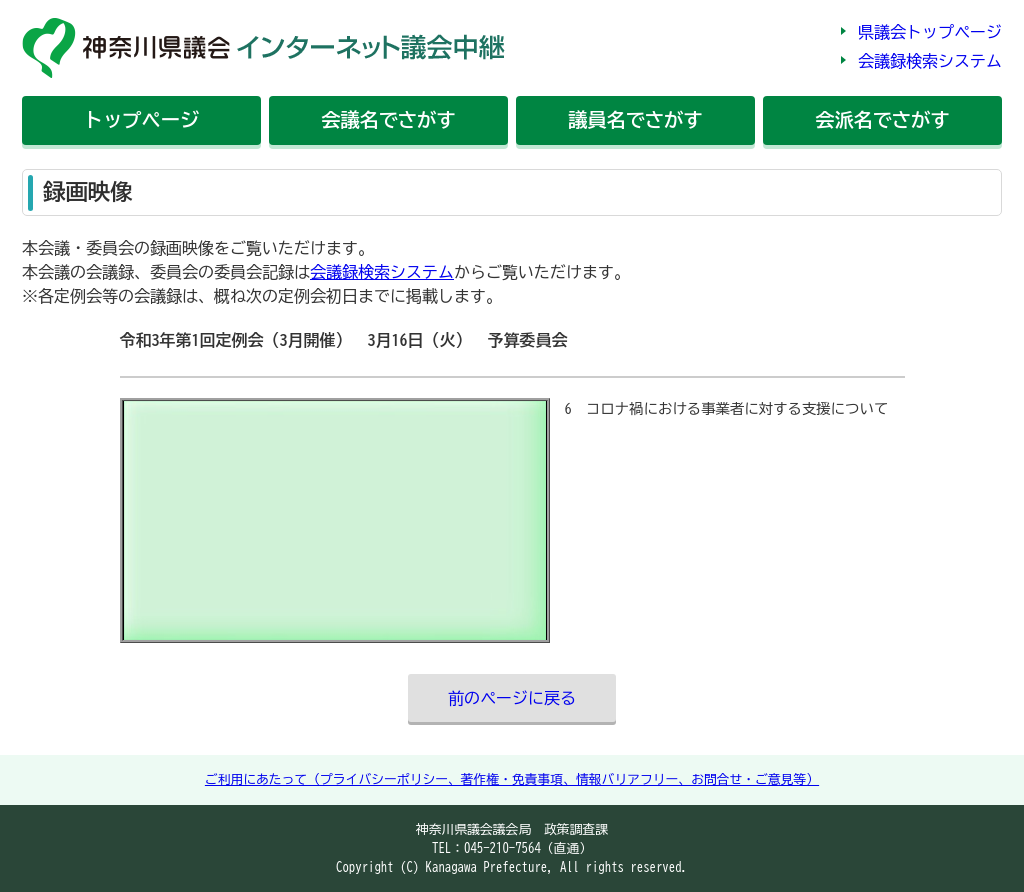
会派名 (882, 119)
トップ (141, 119)
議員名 (635, 119)
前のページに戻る (512, 698)
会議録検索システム (930, 61)
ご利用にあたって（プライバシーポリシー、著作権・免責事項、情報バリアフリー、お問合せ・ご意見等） (512, 779)
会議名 (388, 119)
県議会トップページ (930, 32)
